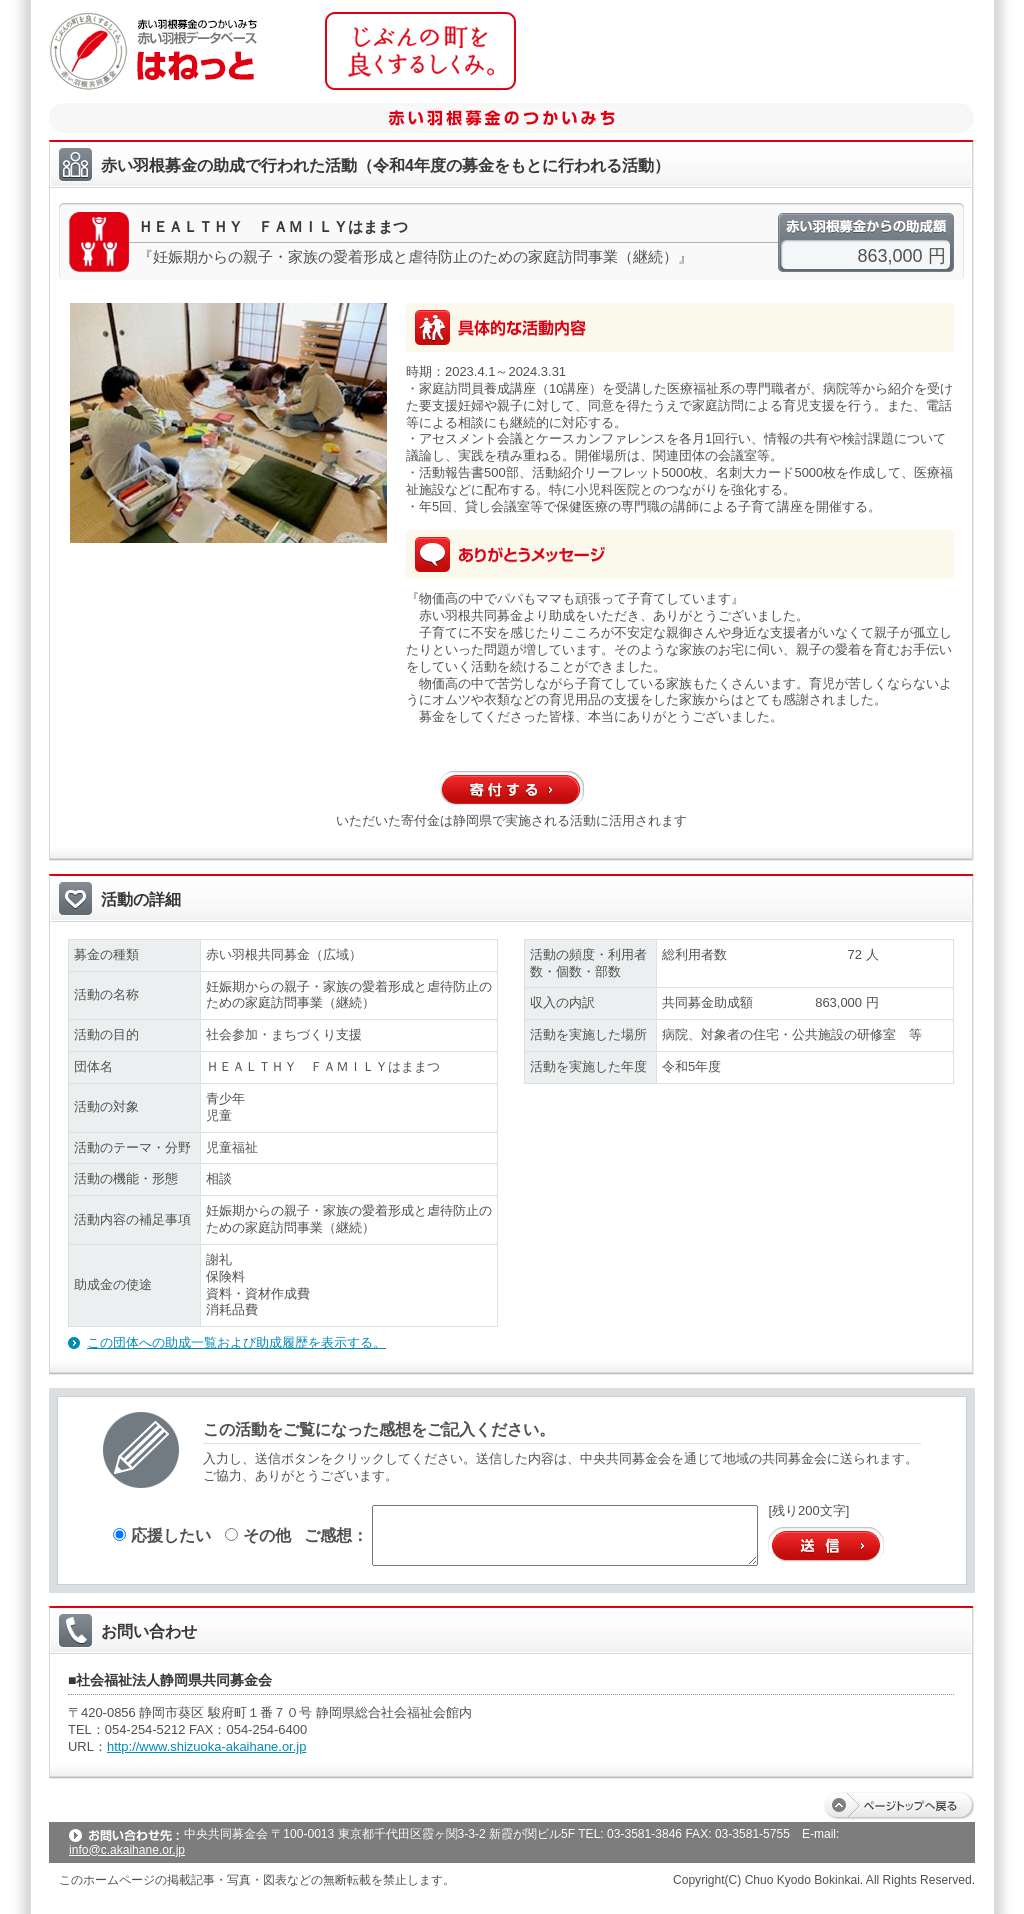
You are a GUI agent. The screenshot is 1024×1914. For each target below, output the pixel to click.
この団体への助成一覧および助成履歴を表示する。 (236, 1342)
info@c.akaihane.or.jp (127, 1850)
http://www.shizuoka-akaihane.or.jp (206, 1746)
